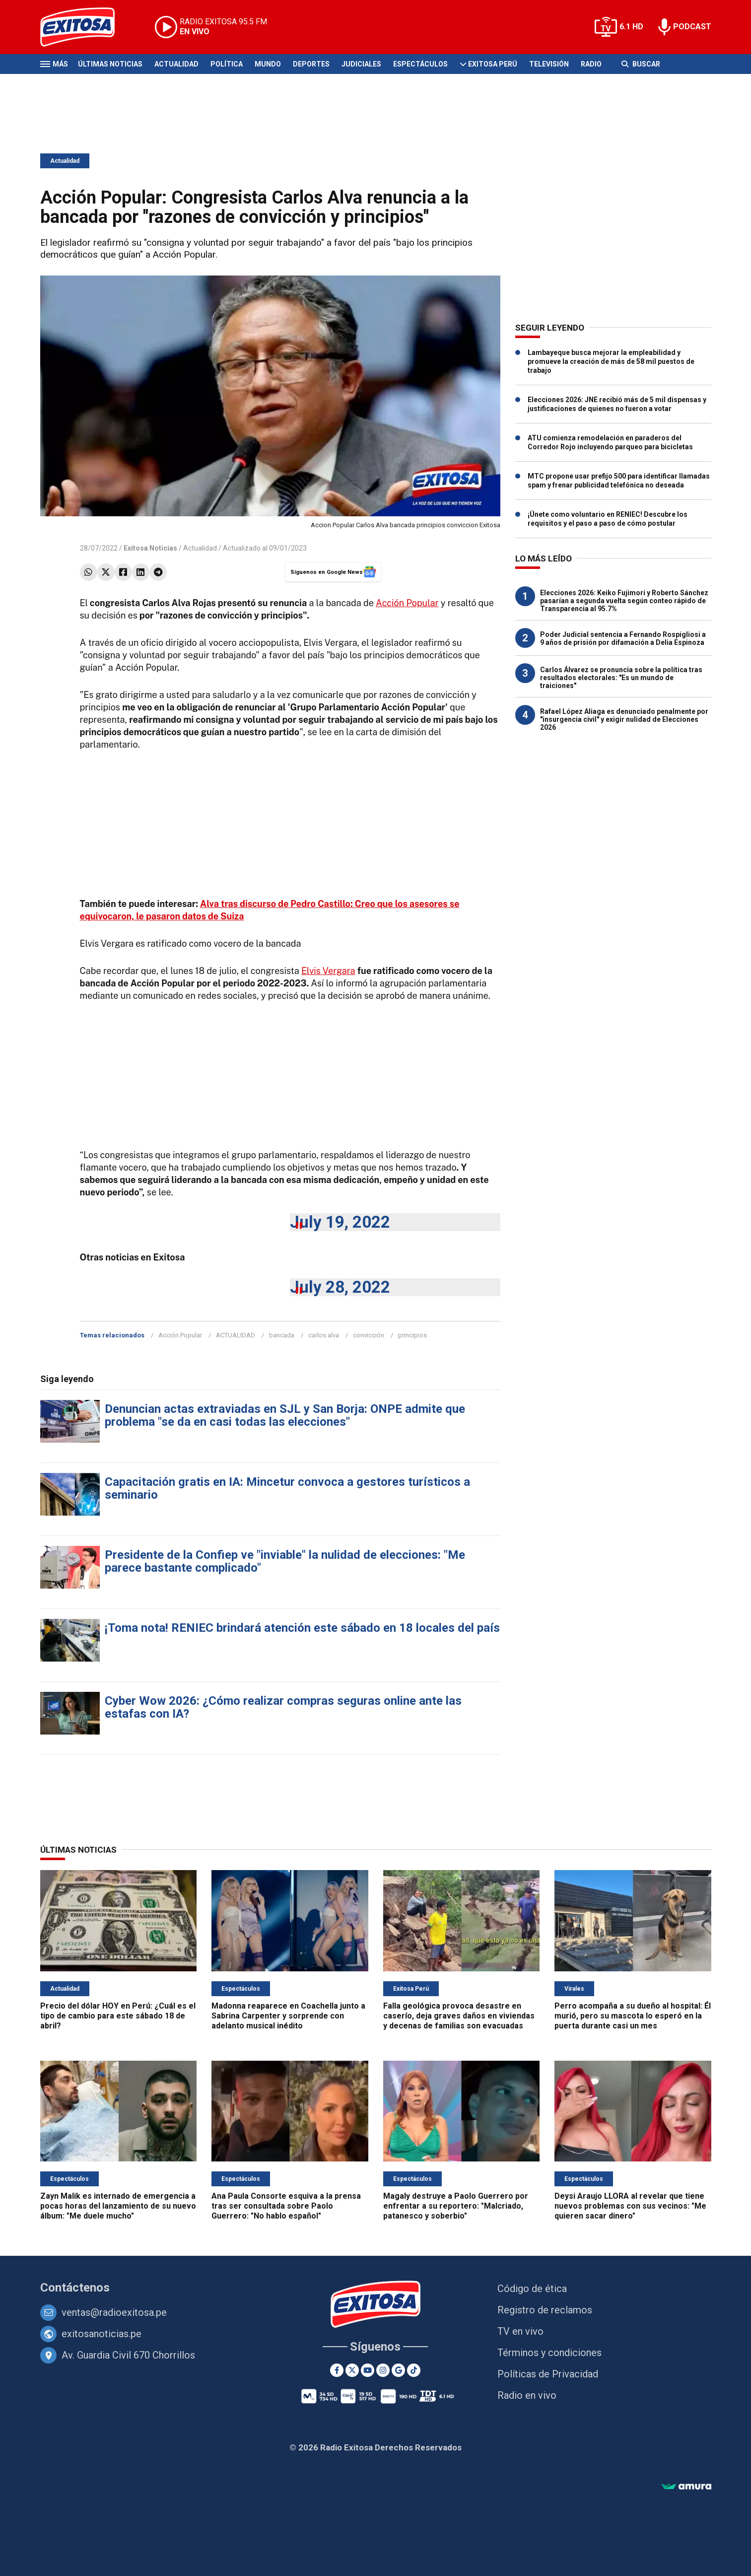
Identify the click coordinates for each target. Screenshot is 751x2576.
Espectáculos (420, 64)
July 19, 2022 (340, 1222)
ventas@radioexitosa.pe (114, 2312)
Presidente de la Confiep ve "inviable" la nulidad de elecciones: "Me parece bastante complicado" (285, 1561)
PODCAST (692, 26)
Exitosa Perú (492, 64)
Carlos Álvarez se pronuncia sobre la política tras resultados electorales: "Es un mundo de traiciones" (621, 678)
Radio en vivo (526, 2395)
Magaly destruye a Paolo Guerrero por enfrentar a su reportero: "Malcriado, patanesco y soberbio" (455, 2206)
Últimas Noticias (110, 64)
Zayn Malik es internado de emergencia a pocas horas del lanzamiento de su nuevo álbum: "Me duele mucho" (118, 2206)
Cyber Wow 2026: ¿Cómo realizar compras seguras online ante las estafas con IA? (283, 1707)
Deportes (311, 64)
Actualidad (176, 64)
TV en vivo (520, 2331)
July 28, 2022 (340, 1287)
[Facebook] (336, 2370)
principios (412, 1335)
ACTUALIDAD (235, 1335)
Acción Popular (407, 603)
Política (226, 64)
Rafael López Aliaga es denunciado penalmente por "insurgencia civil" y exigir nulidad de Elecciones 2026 (624, 719)
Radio (591, 64)
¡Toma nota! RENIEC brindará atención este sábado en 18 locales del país (302, 1628)
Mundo (268, 64)
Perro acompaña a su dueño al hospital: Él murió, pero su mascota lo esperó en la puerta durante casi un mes (632, 2015)
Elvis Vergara (328, 971)
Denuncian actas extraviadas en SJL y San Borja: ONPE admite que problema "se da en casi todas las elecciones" (285, 1415)
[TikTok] (413, 2370)
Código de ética (532, 2289)
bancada (281, 1335)
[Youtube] (367, 2370)
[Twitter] (352, 2370)
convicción (368, 1335)
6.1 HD (631, 26)
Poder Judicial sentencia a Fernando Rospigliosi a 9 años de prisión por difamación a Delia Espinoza (623, 638)
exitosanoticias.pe (101, 2334)
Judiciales (361, 64)
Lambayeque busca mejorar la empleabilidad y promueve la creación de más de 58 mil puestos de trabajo (611, 361)
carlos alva (323, 1335)
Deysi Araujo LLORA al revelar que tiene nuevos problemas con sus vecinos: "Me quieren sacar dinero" (630, 2206)
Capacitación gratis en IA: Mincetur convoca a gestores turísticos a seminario (287, 1488)
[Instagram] (383, 2370)
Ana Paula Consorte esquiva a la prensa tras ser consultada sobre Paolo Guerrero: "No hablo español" (286, 2206)
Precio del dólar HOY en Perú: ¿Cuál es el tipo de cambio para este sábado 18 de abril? (118, 2015)
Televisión (549, 64)
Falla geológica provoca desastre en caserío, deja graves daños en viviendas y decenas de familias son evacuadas (459, 2015)
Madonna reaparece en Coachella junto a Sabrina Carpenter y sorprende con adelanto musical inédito (288, 2015)
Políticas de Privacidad (547, 2374)
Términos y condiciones (549, 2353)
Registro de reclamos (544, 2310)
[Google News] (398, 2370)
